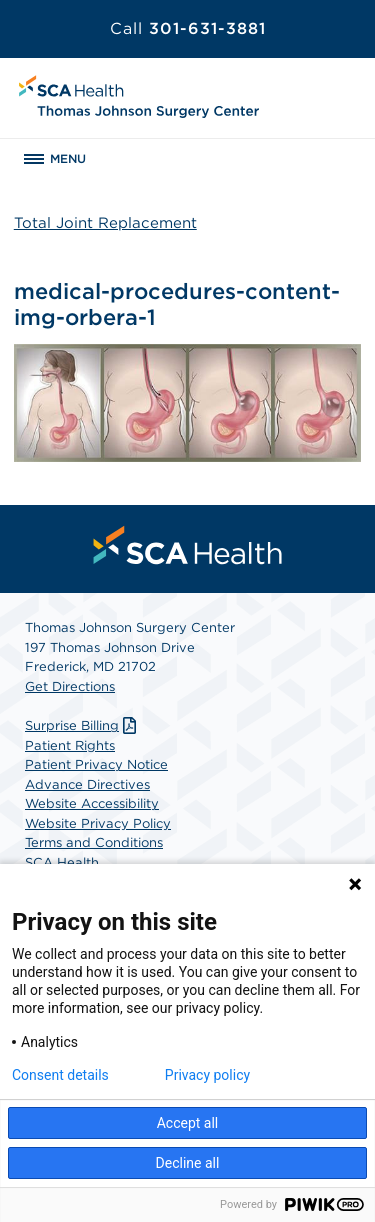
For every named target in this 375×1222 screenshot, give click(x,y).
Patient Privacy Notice (96, 764)
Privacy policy (207, 1075)
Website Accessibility (92, 803)
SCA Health (62, 862)
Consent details (60, 1075)
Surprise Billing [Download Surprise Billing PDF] (83, 725)
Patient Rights (70, 745)
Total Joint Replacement (105, 223)
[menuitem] (188, 545)
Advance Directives (87, 784)
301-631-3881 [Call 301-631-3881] (188, 28)
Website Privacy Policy (98, 823)
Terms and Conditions (94, 842)
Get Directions (70, 686)
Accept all (188, 1123)
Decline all (188, 1163)
